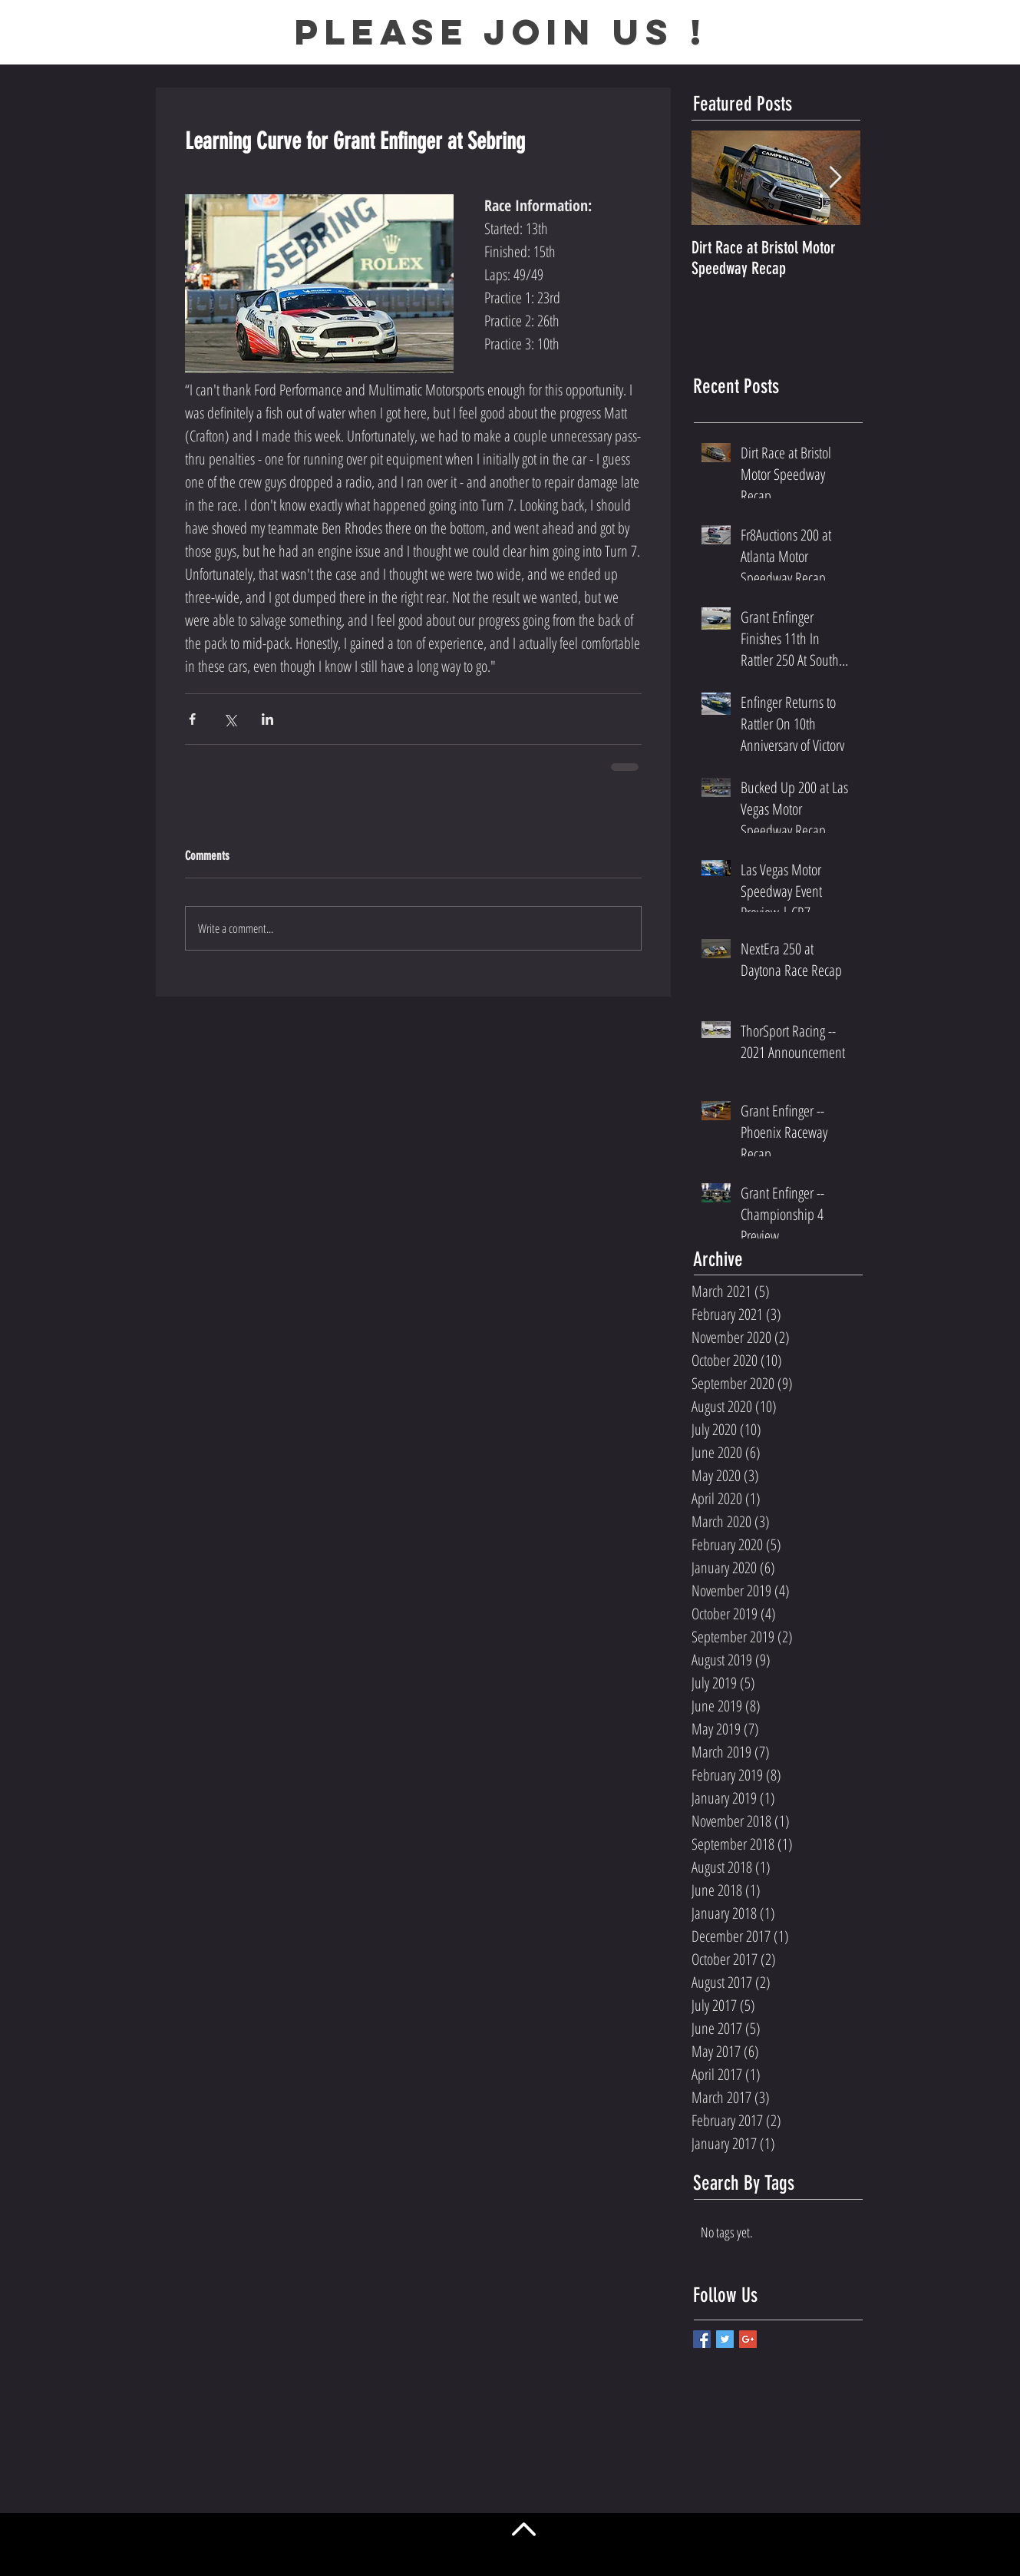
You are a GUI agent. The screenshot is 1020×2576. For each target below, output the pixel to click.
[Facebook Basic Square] (702, 2339)
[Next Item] (836, 178)
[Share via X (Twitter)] (230, 719)
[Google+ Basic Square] (748, 2339)
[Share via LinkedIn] (267, 719)
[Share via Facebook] (192, 719)
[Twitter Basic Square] (725, 2339)
